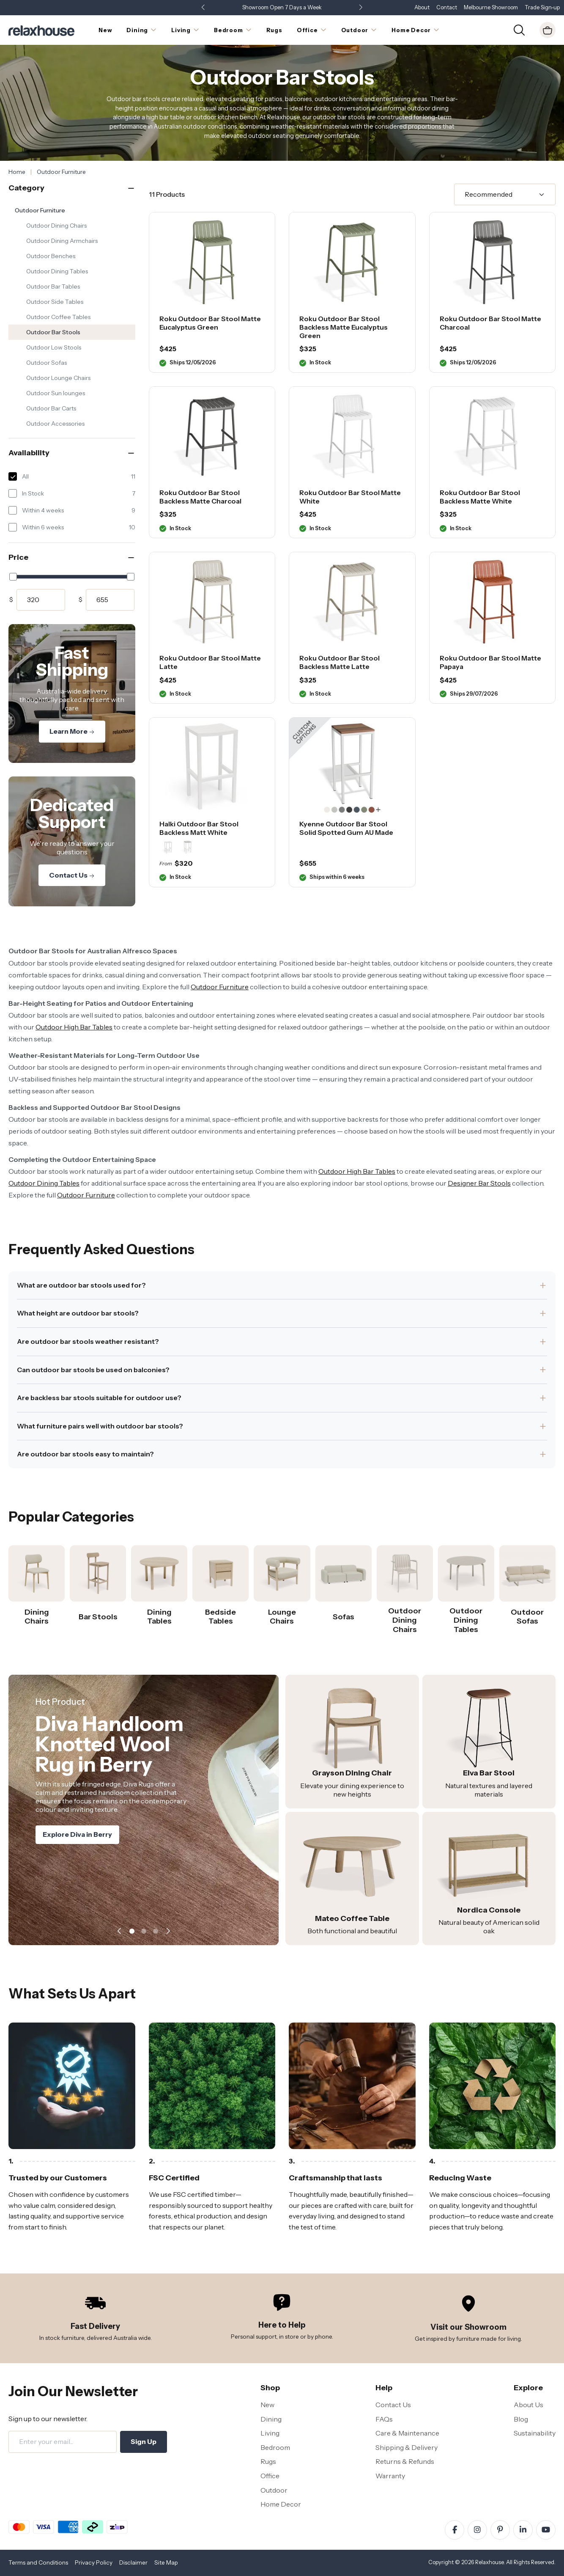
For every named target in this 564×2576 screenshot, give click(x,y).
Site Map (166, 2562)
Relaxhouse (489, 2562)
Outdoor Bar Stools (53, 332)
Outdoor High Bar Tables (74, 1027)
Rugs (268, 2461)
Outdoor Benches (50, 256)
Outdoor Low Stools (53, 347)
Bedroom (275, 2447)
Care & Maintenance (407, 2433)
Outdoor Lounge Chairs (58, 378)
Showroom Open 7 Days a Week (282, 7)
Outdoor (273, 2490)
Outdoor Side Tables (54, 301)
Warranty (390, 2475)
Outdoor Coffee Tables (58, 317)
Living (269, 2433)
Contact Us (72, 875)
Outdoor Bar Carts (51, 408)
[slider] (13, 577)
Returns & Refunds (404, 2461)
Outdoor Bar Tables (53, 286)
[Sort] (505, 195)
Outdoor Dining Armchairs (62, 241)
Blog (521, 2419)
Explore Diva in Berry (77, 1849)
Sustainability (535, 2433)
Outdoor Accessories (55, 423)
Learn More (72, 731)
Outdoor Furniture (40, 210)
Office (269, 2475)
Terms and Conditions (38, 2562)
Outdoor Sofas (46, 362)
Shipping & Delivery (406, 2447)
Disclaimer (133, 2562)
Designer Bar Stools (479, 1183)
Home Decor (280, 2504)
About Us (528, 2404)
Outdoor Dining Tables (57, 271)
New (267, 2404)
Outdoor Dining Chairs (56, 225)
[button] (360, 8)
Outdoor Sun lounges (55, 393)
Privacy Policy (93, 2562)
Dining (271, 2419)
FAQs (384, 2419)
